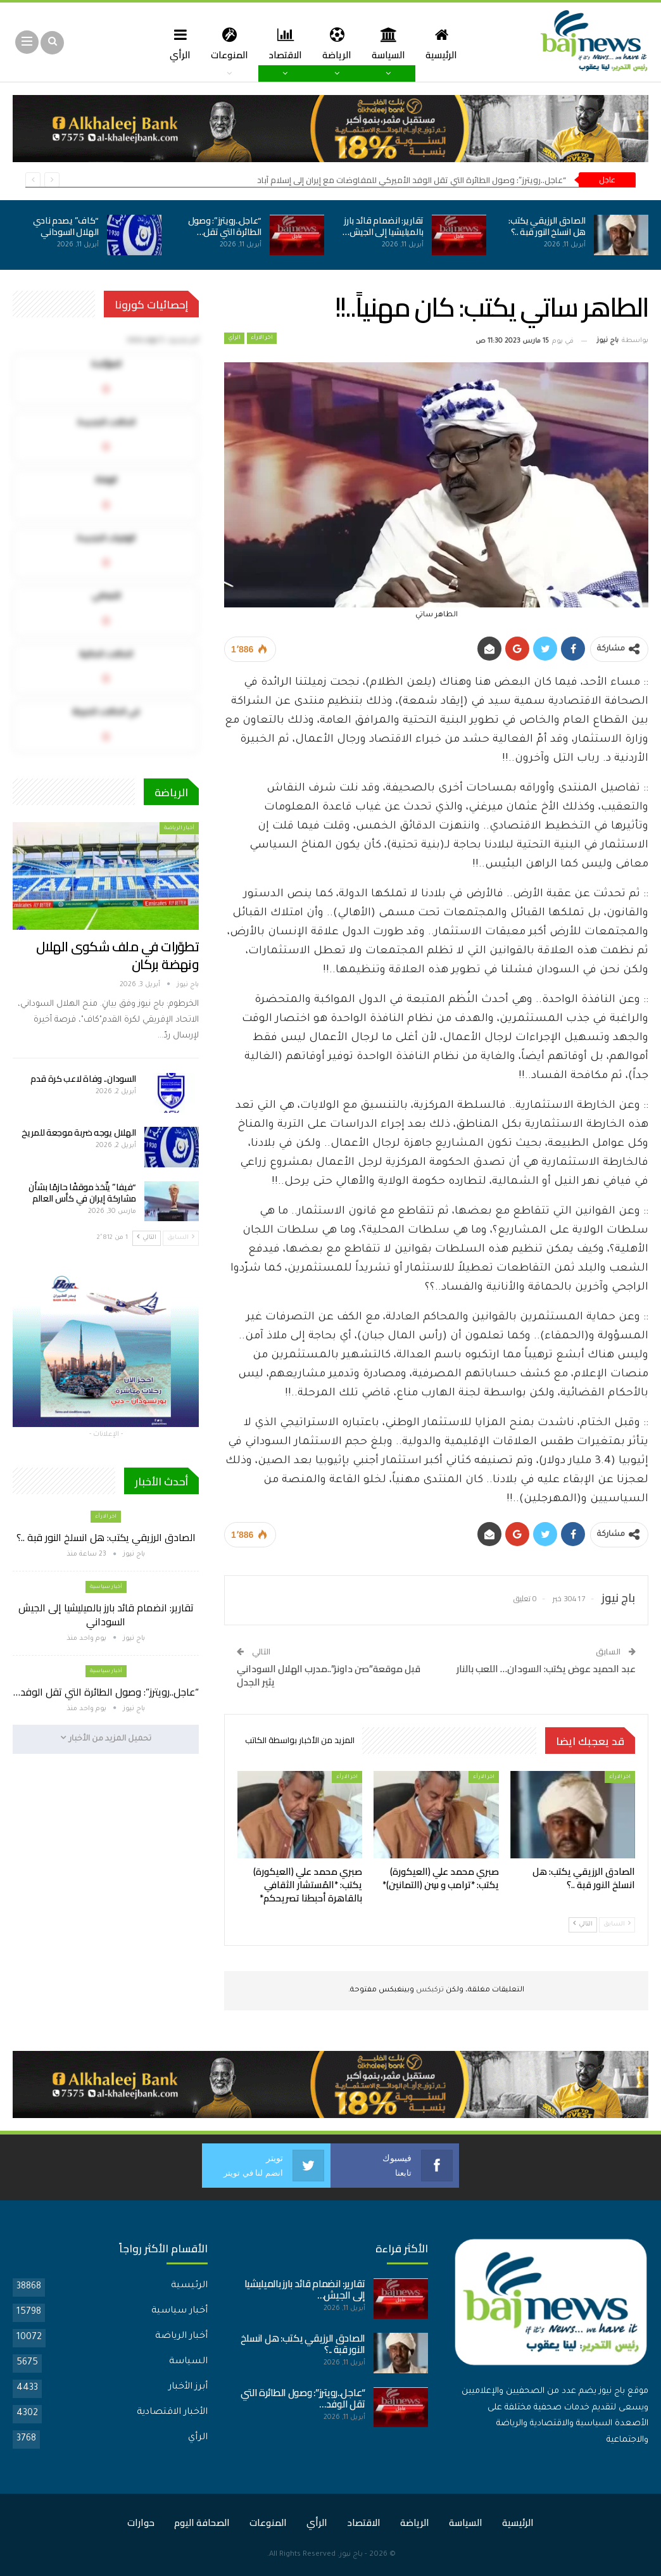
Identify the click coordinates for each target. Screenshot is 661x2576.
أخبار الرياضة (179, 828)
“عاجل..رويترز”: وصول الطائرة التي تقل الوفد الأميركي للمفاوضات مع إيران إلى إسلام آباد (411, 179)
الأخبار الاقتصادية (172, 2413)
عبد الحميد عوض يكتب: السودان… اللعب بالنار (546, 1668)
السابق (617, 1924)
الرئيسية (469, 43)
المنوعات (249, 43)
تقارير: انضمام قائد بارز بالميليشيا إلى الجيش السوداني (106, 1614)
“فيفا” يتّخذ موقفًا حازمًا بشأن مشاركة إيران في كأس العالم (82, 1193)
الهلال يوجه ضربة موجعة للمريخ (79, 1132)
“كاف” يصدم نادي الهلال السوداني (66, 226)
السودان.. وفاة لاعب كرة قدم (83, 1078)
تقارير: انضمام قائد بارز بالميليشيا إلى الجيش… (383, 226)
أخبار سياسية (106, 1587)
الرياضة (360, 43)
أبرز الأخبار (188, 2387)
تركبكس (429, 1990)
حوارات (140, 2522)
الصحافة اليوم (202, 2522)
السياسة (414, 43)
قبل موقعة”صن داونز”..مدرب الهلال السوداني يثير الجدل (328, 1675)
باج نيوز (351, 2555)
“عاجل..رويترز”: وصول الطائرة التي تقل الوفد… (106, 1691)
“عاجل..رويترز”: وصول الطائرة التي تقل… (224, 226)
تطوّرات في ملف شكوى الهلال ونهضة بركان (117, 955)
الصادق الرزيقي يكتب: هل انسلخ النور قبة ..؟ (547, 226)
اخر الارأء (262, 338)
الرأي (199, 43)
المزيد (153, 43)
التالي (583, 1924)
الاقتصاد (307, 43)
